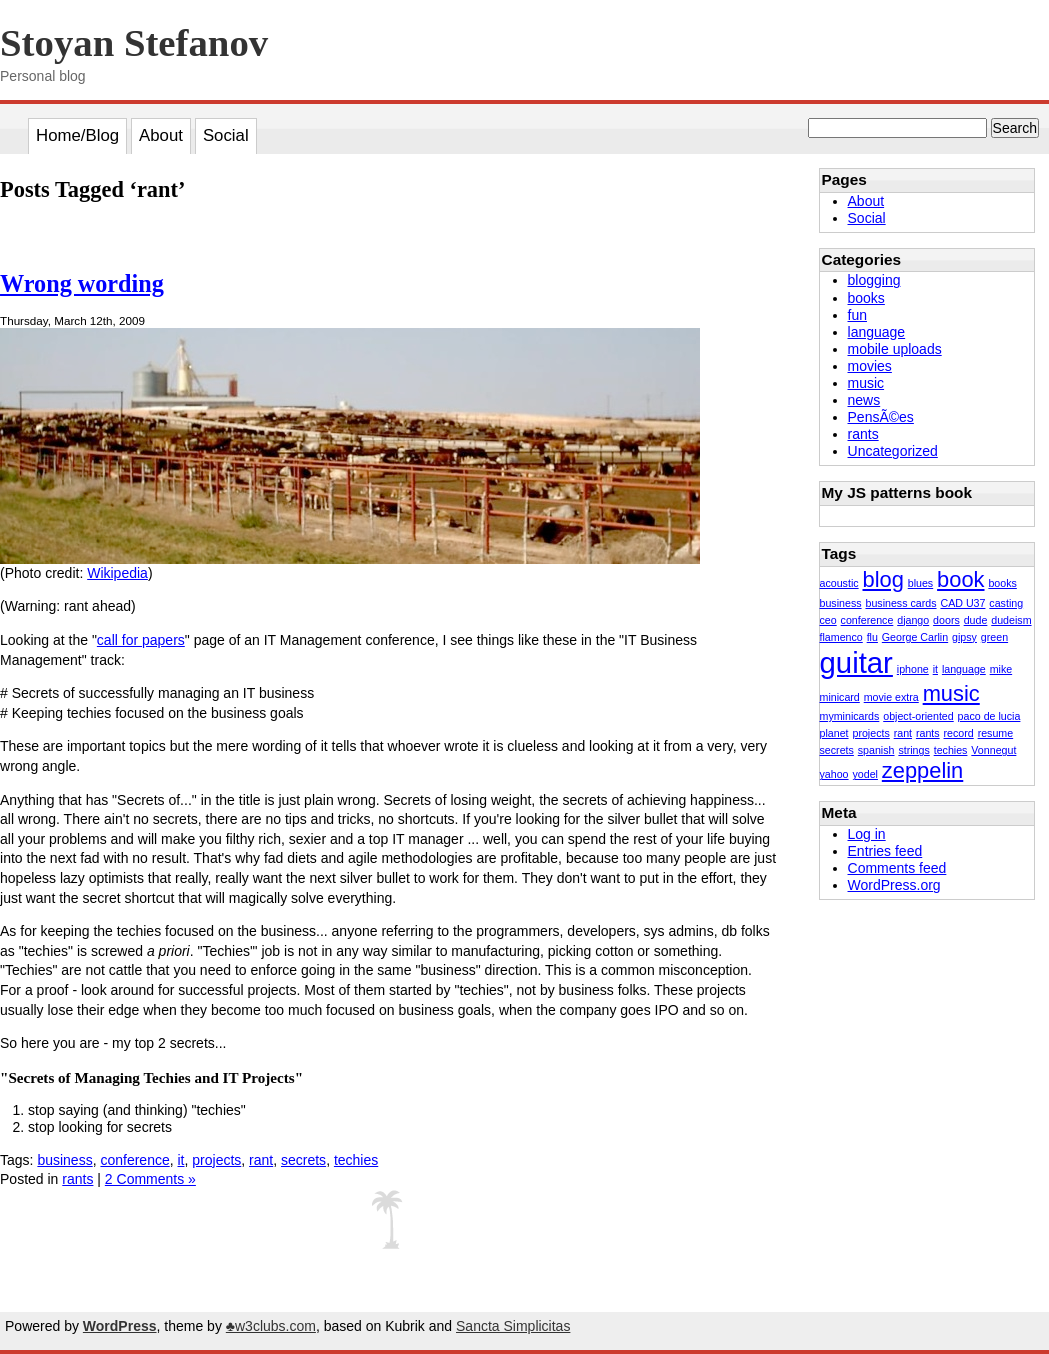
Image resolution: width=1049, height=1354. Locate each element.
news (864, 400)
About (161, 135)
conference (134, 1160)
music (866, 383)
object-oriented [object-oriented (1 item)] (918, 716)
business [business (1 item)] (841, 603)
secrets (303, 1160)
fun (857, 315)
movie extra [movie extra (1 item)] (891, 697)
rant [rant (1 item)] (903, 733)
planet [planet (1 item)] (834, 733)
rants (77, 1179)
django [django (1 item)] (913, 620)
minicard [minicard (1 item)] (840, 697)
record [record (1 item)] (959, 733)
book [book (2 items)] (960, 579)
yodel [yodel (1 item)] (864, 774)
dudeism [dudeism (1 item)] (1011, 620)
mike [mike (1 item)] (1001, 669)
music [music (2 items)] (951, 693)
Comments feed (897, 868)
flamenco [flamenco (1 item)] (841, 637)
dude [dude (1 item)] (976, 620)
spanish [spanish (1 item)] (876, 750)
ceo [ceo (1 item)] (828, 620)
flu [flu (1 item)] (872, 637)
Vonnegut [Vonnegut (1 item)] (993, 750)
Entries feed (885, 851)
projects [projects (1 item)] (870, 733)
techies (356, 1160)
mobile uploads (895, 349)
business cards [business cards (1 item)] (900, 603)
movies (870, 366)
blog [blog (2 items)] (883, 579)
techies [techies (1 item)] (951, 750)
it (181, 1160)
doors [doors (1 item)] (946, 620)
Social (226, 135)
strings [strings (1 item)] (913, 750)
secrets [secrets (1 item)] (837, 750)
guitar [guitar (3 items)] (856, 662)
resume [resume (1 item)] (996, 733)
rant (261, 1160)
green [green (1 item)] (994, 637)
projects (216, 1160)
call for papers (141, 640)
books (866, 298)
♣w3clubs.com (271, 1326)
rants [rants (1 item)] (928, 733)
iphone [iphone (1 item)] (913, 669)
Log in (867, 834)
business (64, 1160)
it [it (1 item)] (935, 669)
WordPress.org (894, 885)
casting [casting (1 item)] (1006, 603)
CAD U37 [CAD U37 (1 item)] (962, 603)
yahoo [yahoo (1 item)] (834, 774)
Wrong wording (82, 283)
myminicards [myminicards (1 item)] (850, 716)
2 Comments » (150, 1179)
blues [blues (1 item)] (920, 583)
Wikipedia (117, 573)
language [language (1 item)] (964, 669)
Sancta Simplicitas (513, 1326)
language (877, 332)
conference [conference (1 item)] (867, 620)
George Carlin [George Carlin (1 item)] (915, 637)
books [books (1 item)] (1002, 583)
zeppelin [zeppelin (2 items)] (922, 770)
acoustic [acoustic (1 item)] (839, 583)
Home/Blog (77, 135)
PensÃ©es (881, 417)
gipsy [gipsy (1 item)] (964, 637)
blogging (874, 280)
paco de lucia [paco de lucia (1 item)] (989, 716)
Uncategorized (893, 451)
